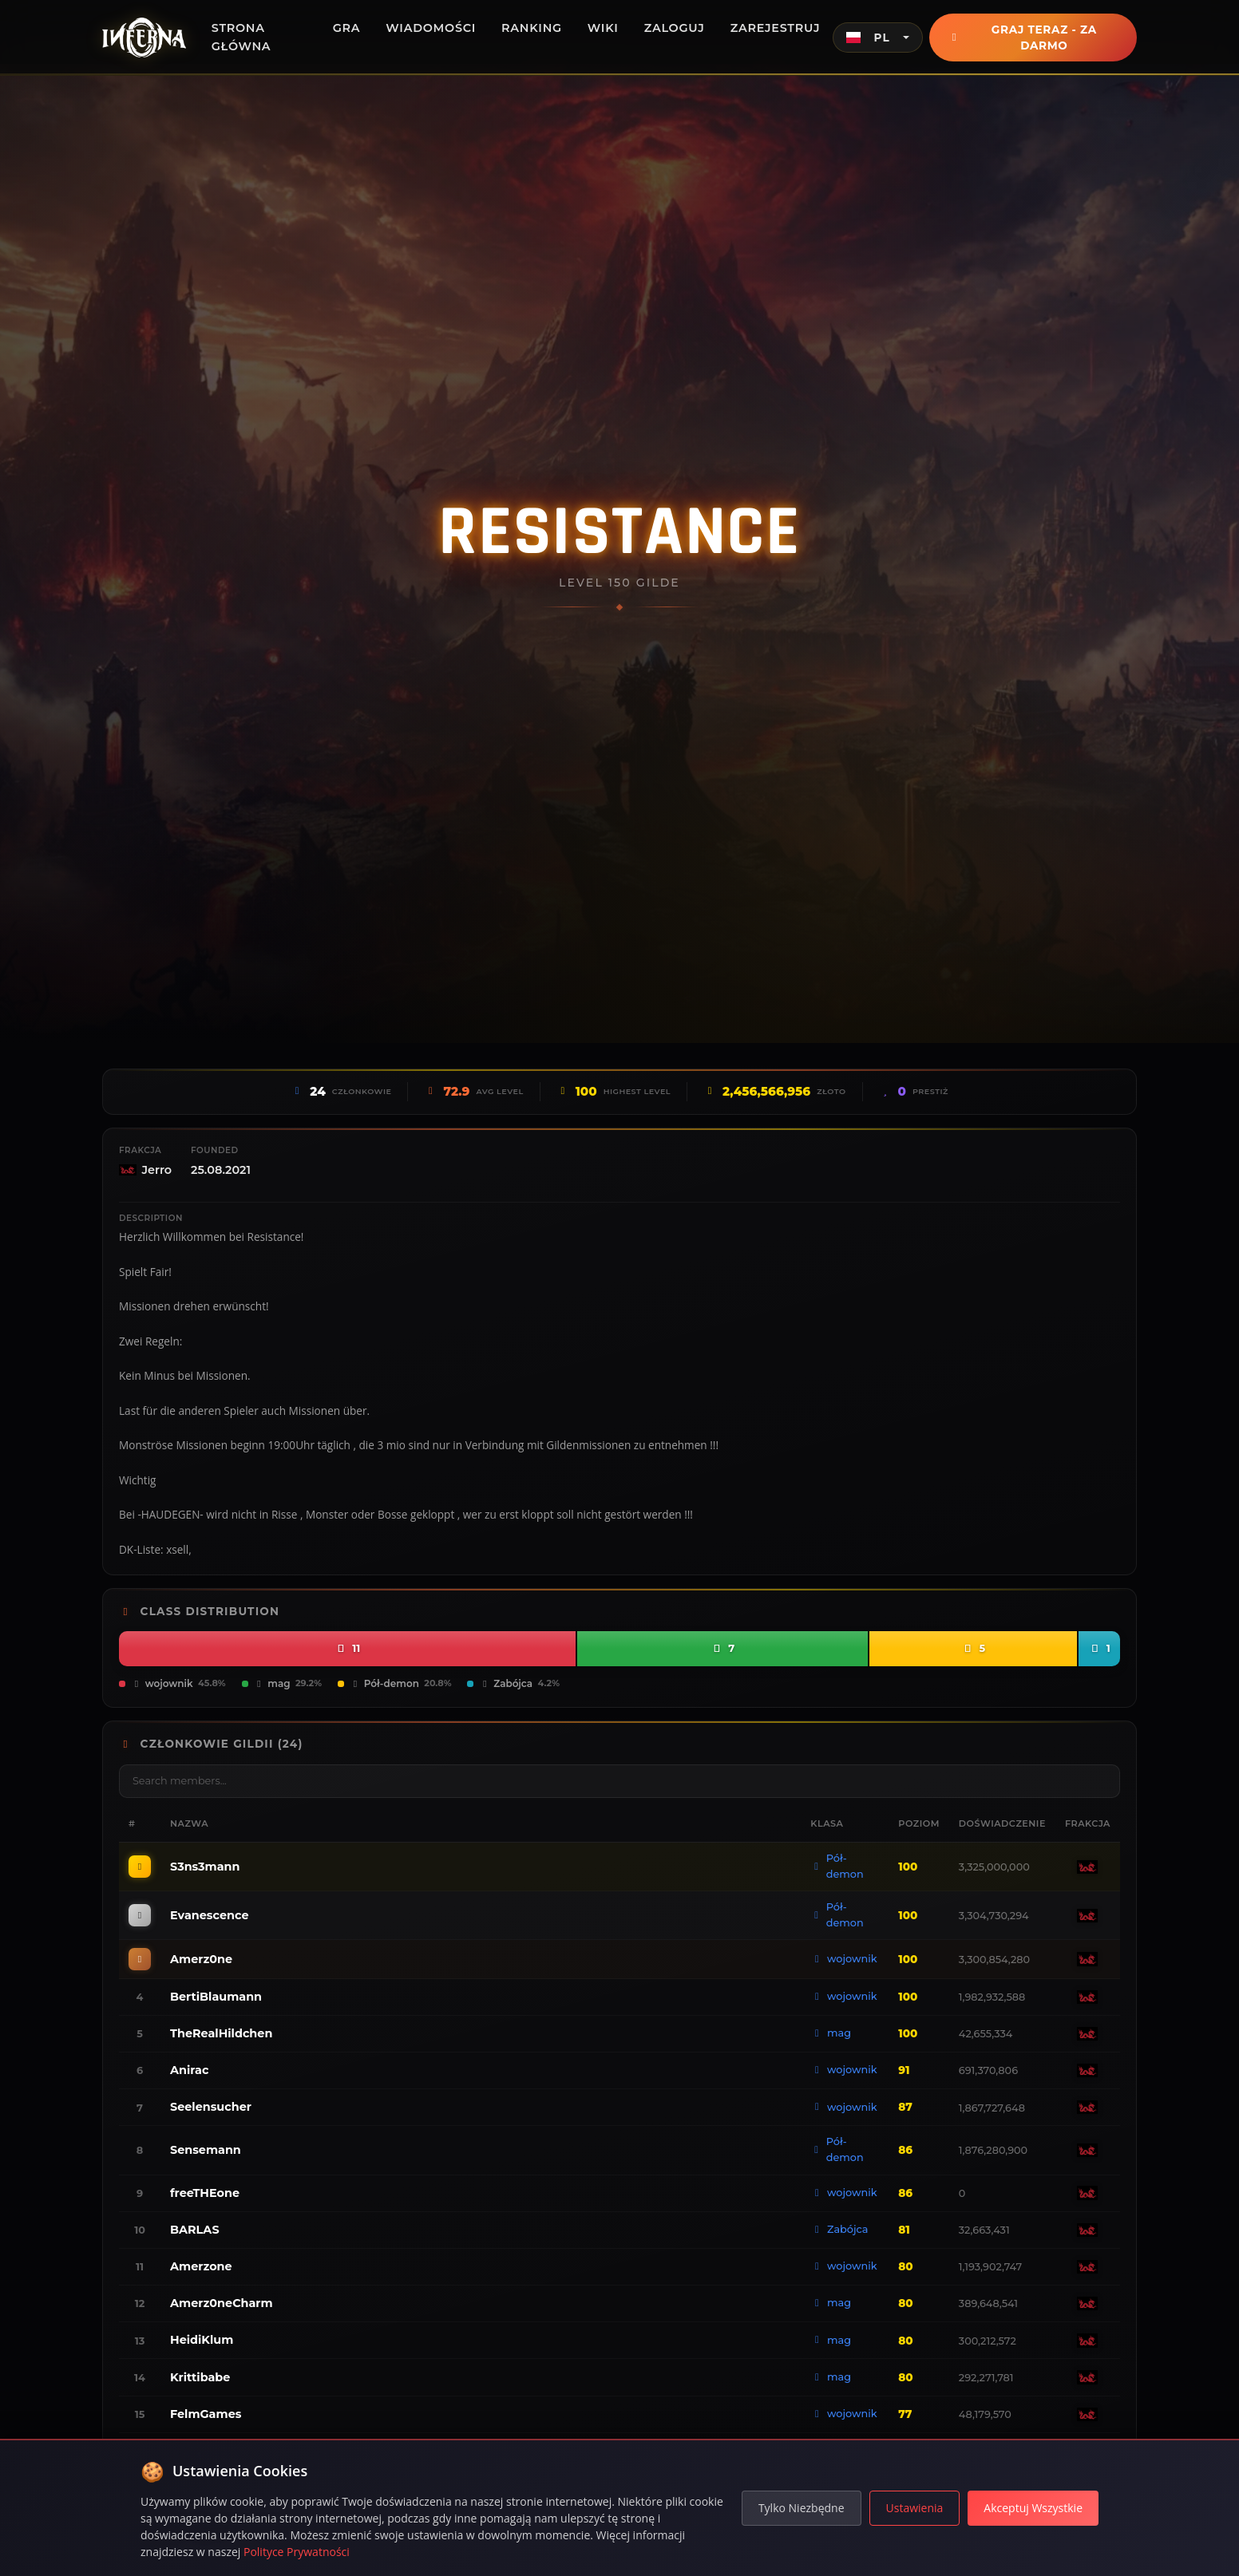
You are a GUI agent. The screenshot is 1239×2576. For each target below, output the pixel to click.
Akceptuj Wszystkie (1033, 2507)
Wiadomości (431, 28)
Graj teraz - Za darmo (1033, 37)
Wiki (603, 28)
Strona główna (241, 37)
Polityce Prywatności (296, 2551)
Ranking (531, 28)
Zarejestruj (775, 28)
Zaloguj (674, 28)
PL (868, 37)
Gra (347, 28)
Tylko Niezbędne (801, 2507)
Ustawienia (915, 2507)
